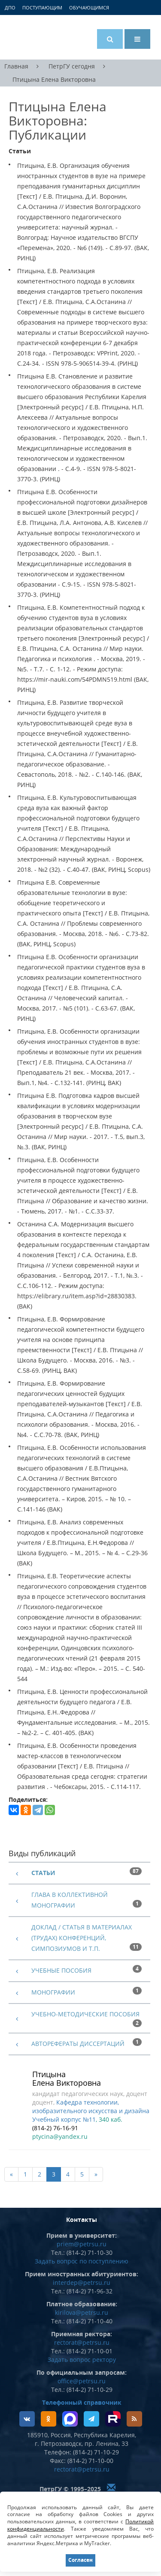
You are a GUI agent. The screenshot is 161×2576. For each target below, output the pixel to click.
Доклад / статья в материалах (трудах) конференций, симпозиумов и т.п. (81, 1938)
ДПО (10, 7)
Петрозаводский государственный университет (41, 37)
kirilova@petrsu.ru (81, 2312)
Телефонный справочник (82, 2402)
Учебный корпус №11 (64, 2119)
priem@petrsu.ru (81, 2244)
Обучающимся (89, 7)
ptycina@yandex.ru (60, 2136)
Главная (16, 66)
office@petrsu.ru (82, 2381)
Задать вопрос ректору (82, 2359)
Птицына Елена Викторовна (54, 80)
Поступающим (42, 7)
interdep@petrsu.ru (81, 2282)
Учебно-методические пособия (85, 2014)
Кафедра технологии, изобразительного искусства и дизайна (90, 2106)
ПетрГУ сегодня (72, 66)
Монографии (53, 1992)
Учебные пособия (61, 1970)
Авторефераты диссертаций (78, 2043)
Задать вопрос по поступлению (81, 2261)
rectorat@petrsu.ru (81, 2342)
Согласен (80, 2560)
